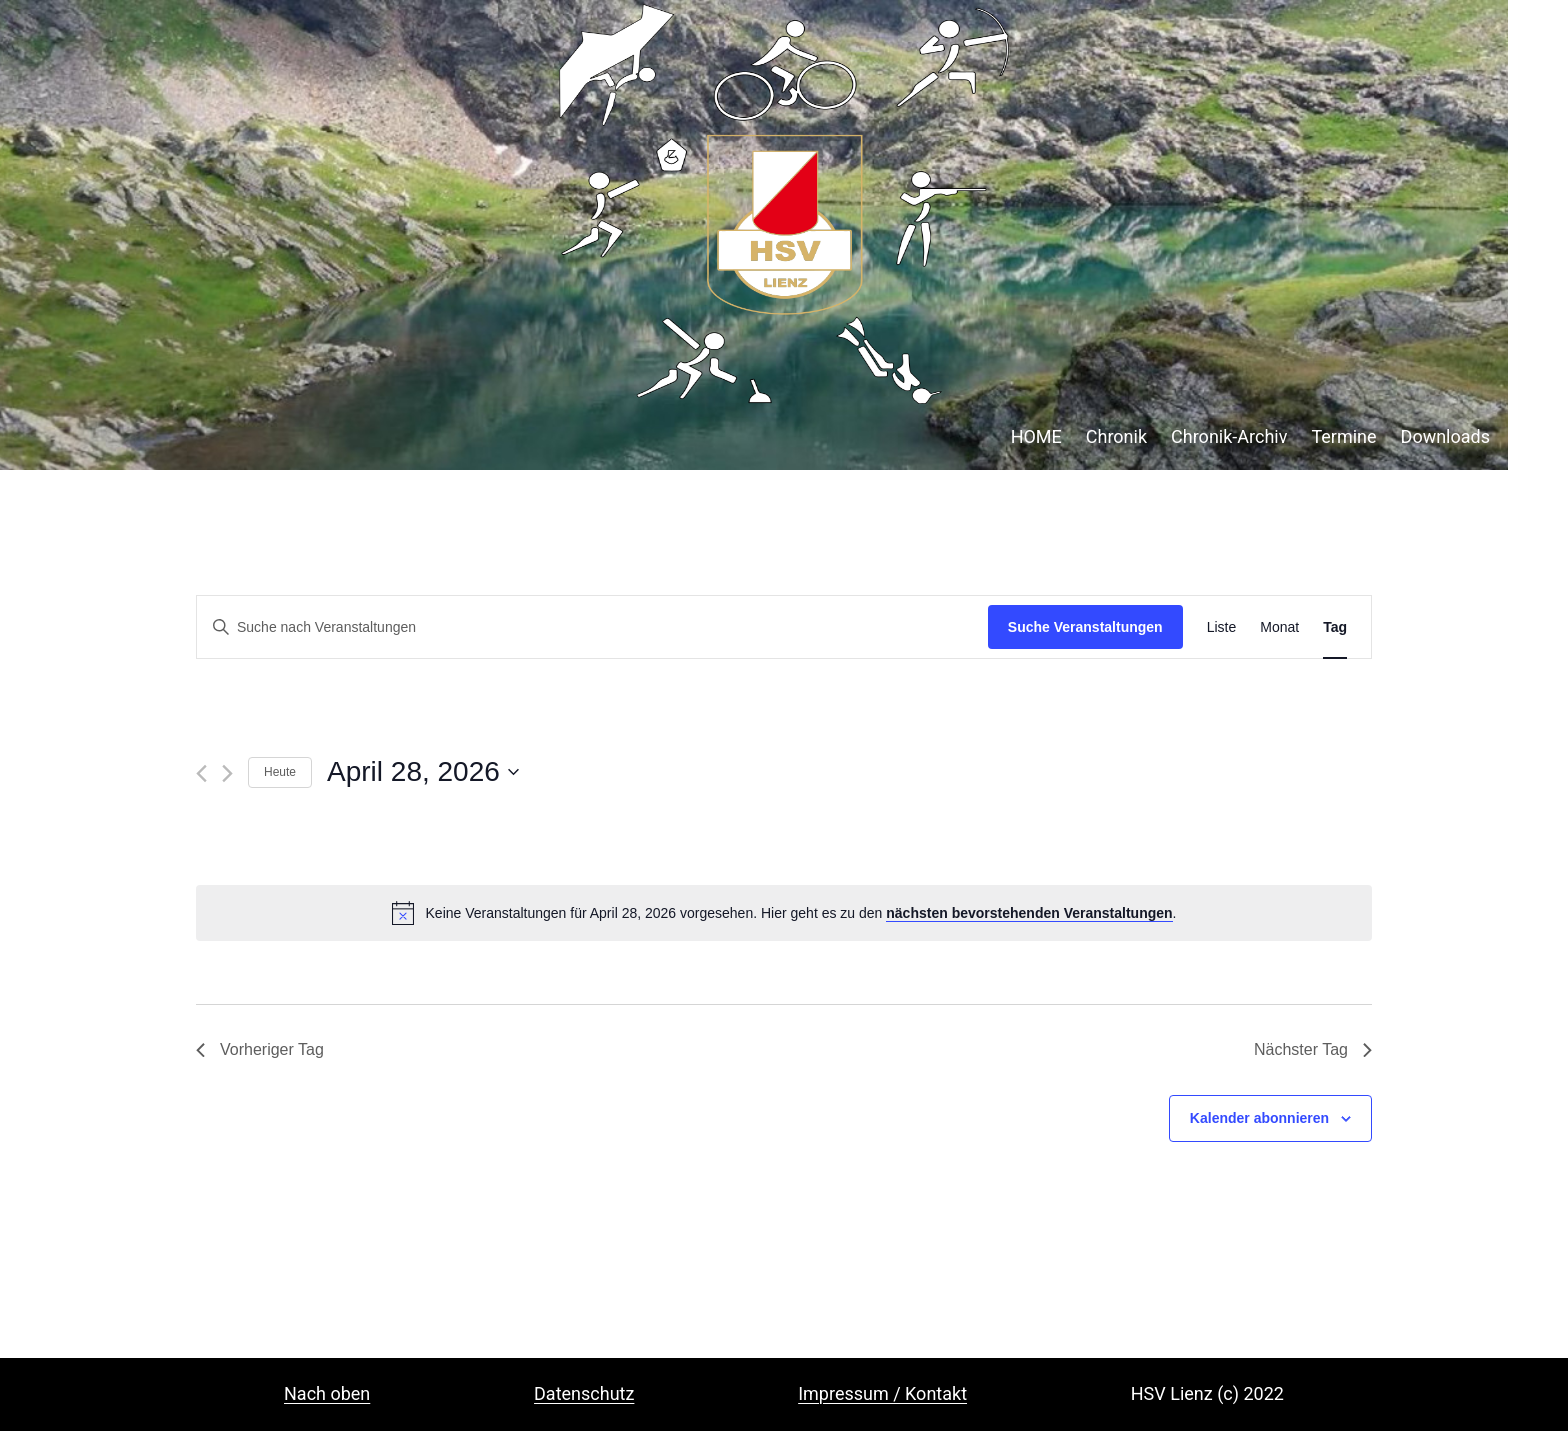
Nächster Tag (1313, 1049)
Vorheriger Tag (260, 1049)
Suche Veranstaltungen (1085, 627)
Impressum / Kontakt (882, 1393)
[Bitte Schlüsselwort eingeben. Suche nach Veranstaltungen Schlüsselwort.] (592, 627)
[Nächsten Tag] (227, 773)
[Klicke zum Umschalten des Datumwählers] (423, 772)
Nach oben (327, 1393)
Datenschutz (584, 1393)
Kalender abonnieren (1259, 1118)
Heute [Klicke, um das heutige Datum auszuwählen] (280, 772)
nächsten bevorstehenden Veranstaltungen (1029, 913)
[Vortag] (201, 773)
